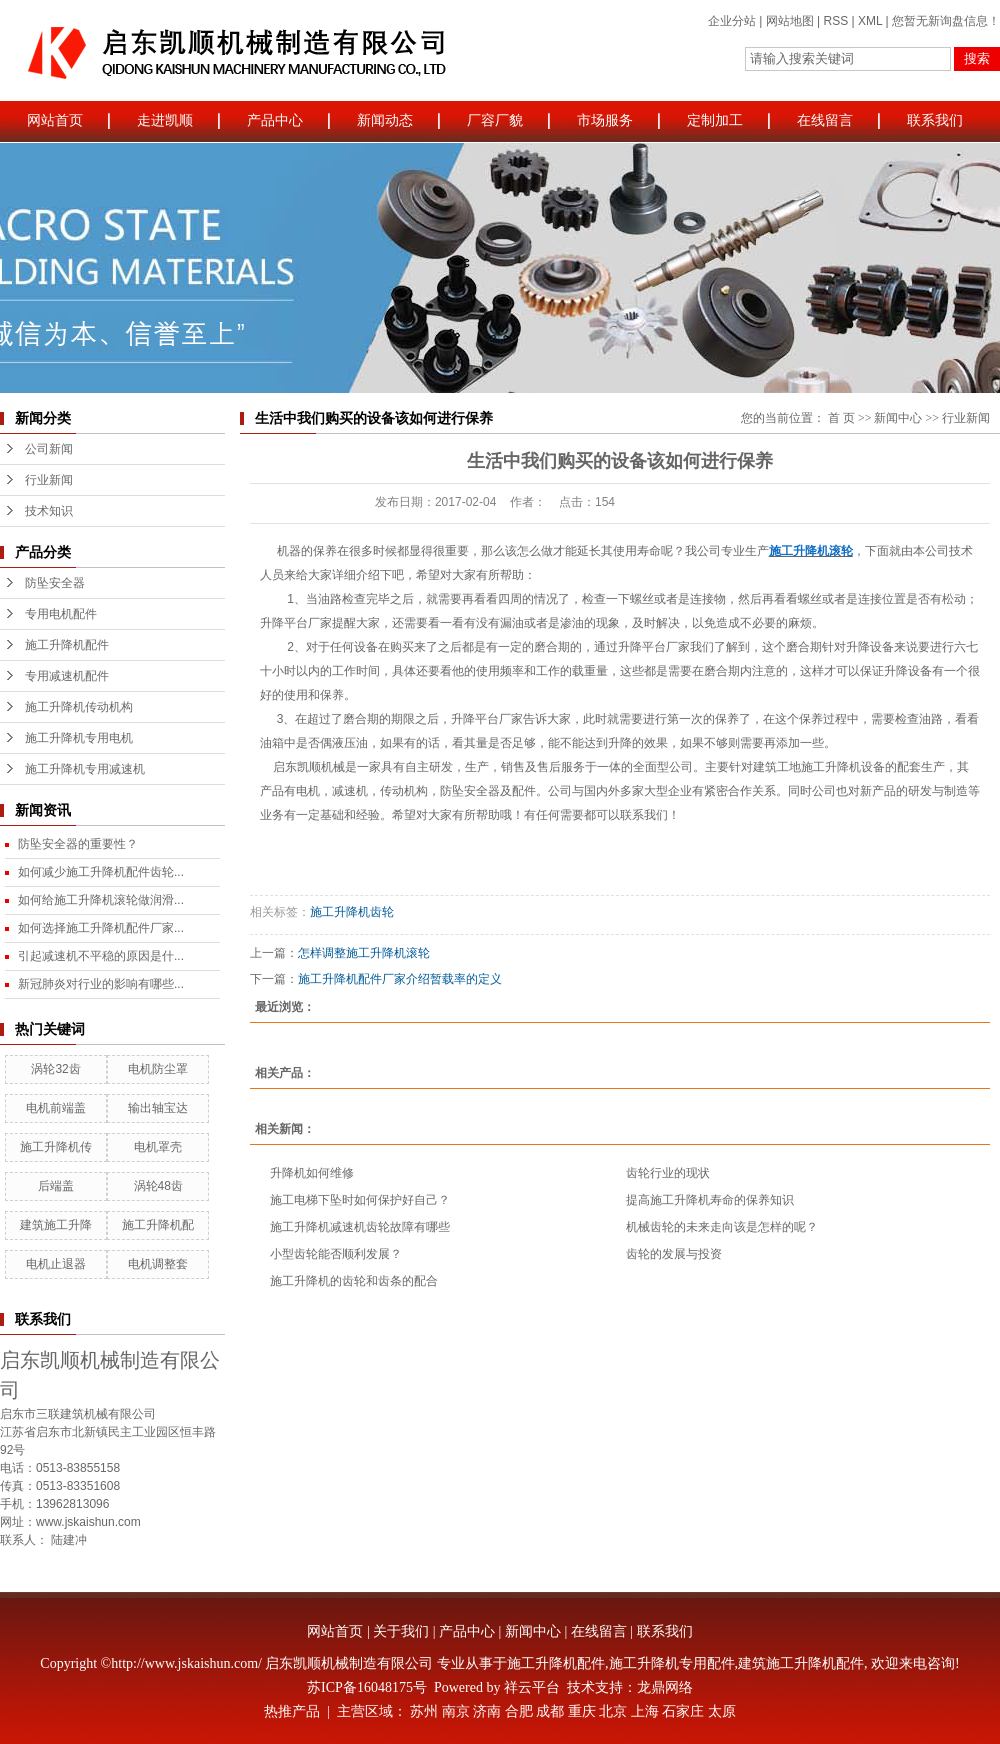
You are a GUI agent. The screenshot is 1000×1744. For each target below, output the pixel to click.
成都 (550, 1711)
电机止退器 (56, 1264)
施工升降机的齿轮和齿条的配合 (354, 1281)
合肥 (519, 1711)
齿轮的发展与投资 (674, 1254)
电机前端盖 (56, 1108)
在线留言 (825, 120)
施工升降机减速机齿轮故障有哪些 (360, 1227)
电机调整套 (158, 1264)
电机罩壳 (158, 1147)
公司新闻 (49, 449)
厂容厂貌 (495, 120)
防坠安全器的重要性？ (78, 844)
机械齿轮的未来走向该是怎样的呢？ (722, 1227)
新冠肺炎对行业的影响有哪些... (101, 984)
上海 (645, 1711)
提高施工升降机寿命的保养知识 (710, 1200)
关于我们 (401, 1631)
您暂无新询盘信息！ (946, 21)
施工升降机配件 (67, 645)
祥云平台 (532, 1687)
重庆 (582, 1711)
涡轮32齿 (55, 1069)
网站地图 (790, 21)
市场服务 (605, 120)
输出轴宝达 (158, 1108)
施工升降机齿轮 (352, 912)
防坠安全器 (55, 583)
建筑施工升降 (56, 1225)
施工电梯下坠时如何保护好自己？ (360, 1200)
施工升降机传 (56, 1147)
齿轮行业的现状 (668, 1173)
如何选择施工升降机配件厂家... (101, 928)
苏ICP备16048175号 (367, 1687)
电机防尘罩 (158, 1069)
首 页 (841, 418)
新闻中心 (898, 418)
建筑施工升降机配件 (801, 1663)
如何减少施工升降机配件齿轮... (101, 872)
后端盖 (56, 1186)
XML (870, 21)
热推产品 (292, 1711)
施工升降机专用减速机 (85, 769)
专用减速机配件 (67, 676)
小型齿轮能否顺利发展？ (336, 1254)
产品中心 (275, 120)
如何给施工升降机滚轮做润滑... (101, 900)
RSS (835, 21)
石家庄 (683, 1711)
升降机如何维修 (312, 1173)
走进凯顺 (165, 120)
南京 (456, 1711)
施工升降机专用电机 (79, 738)
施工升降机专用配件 (672, 1663)
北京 (613, 1711)
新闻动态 (385, 120)
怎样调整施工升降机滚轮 (364, 953)
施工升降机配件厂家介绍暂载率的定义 (400, 979)
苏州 (424, 1711)
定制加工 (715, 120)
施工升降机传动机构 (79, 707)
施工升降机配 (158, 1225)
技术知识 (49, 511)
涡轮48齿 (158, 1186)
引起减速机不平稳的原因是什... (101, 956)
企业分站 (732, 21)
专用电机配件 (61, 614)
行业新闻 (49, 480)
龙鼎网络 (665, 1687)
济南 (487, 1711)
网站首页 (55, 120)
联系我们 (935, 120)
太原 (722, 1711)
